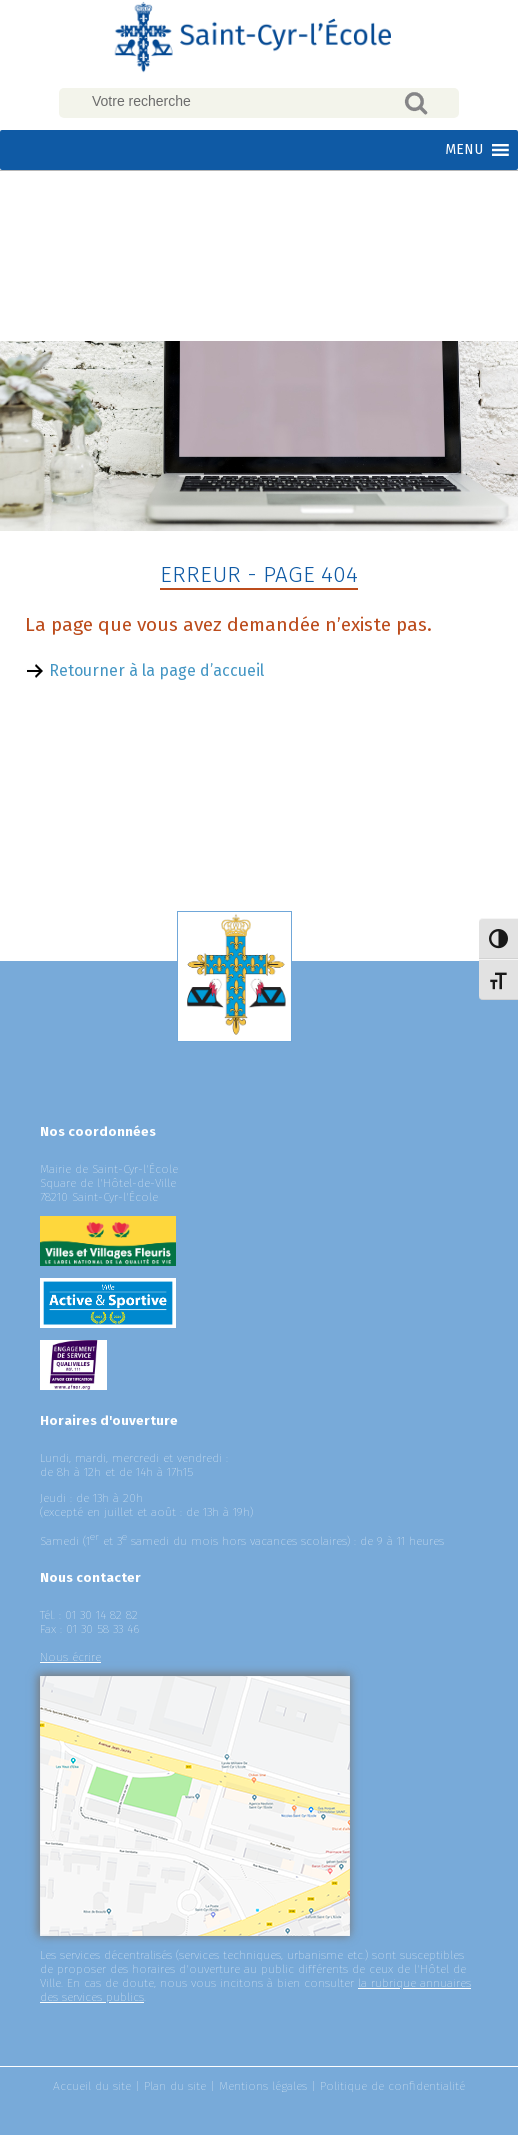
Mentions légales (263, 2086)
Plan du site (175, 2086)
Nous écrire (70, 1657)
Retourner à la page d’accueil (156, 670)
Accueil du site (92, 2086)
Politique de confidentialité (392, 2086)
